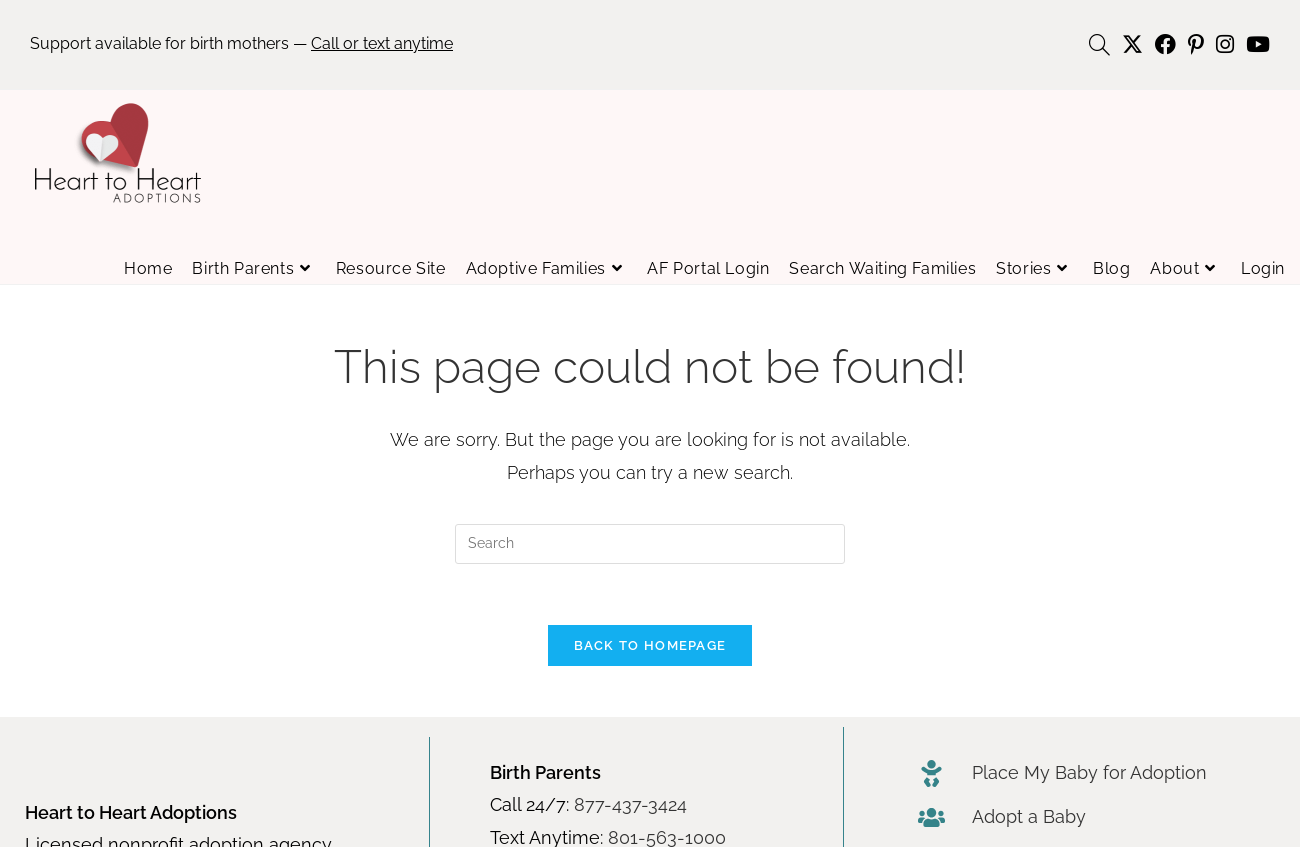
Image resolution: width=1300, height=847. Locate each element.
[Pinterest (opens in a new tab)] (1196, 44)
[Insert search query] (650, 544)
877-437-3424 (630, 804)
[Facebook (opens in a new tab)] (1165, 44)
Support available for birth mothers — (241, 43)
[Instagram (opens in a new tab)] (1225, 44)
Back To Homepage (650, 645)
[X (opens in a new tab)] (1132, 44)
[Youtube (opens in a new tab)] (1255, 44)
